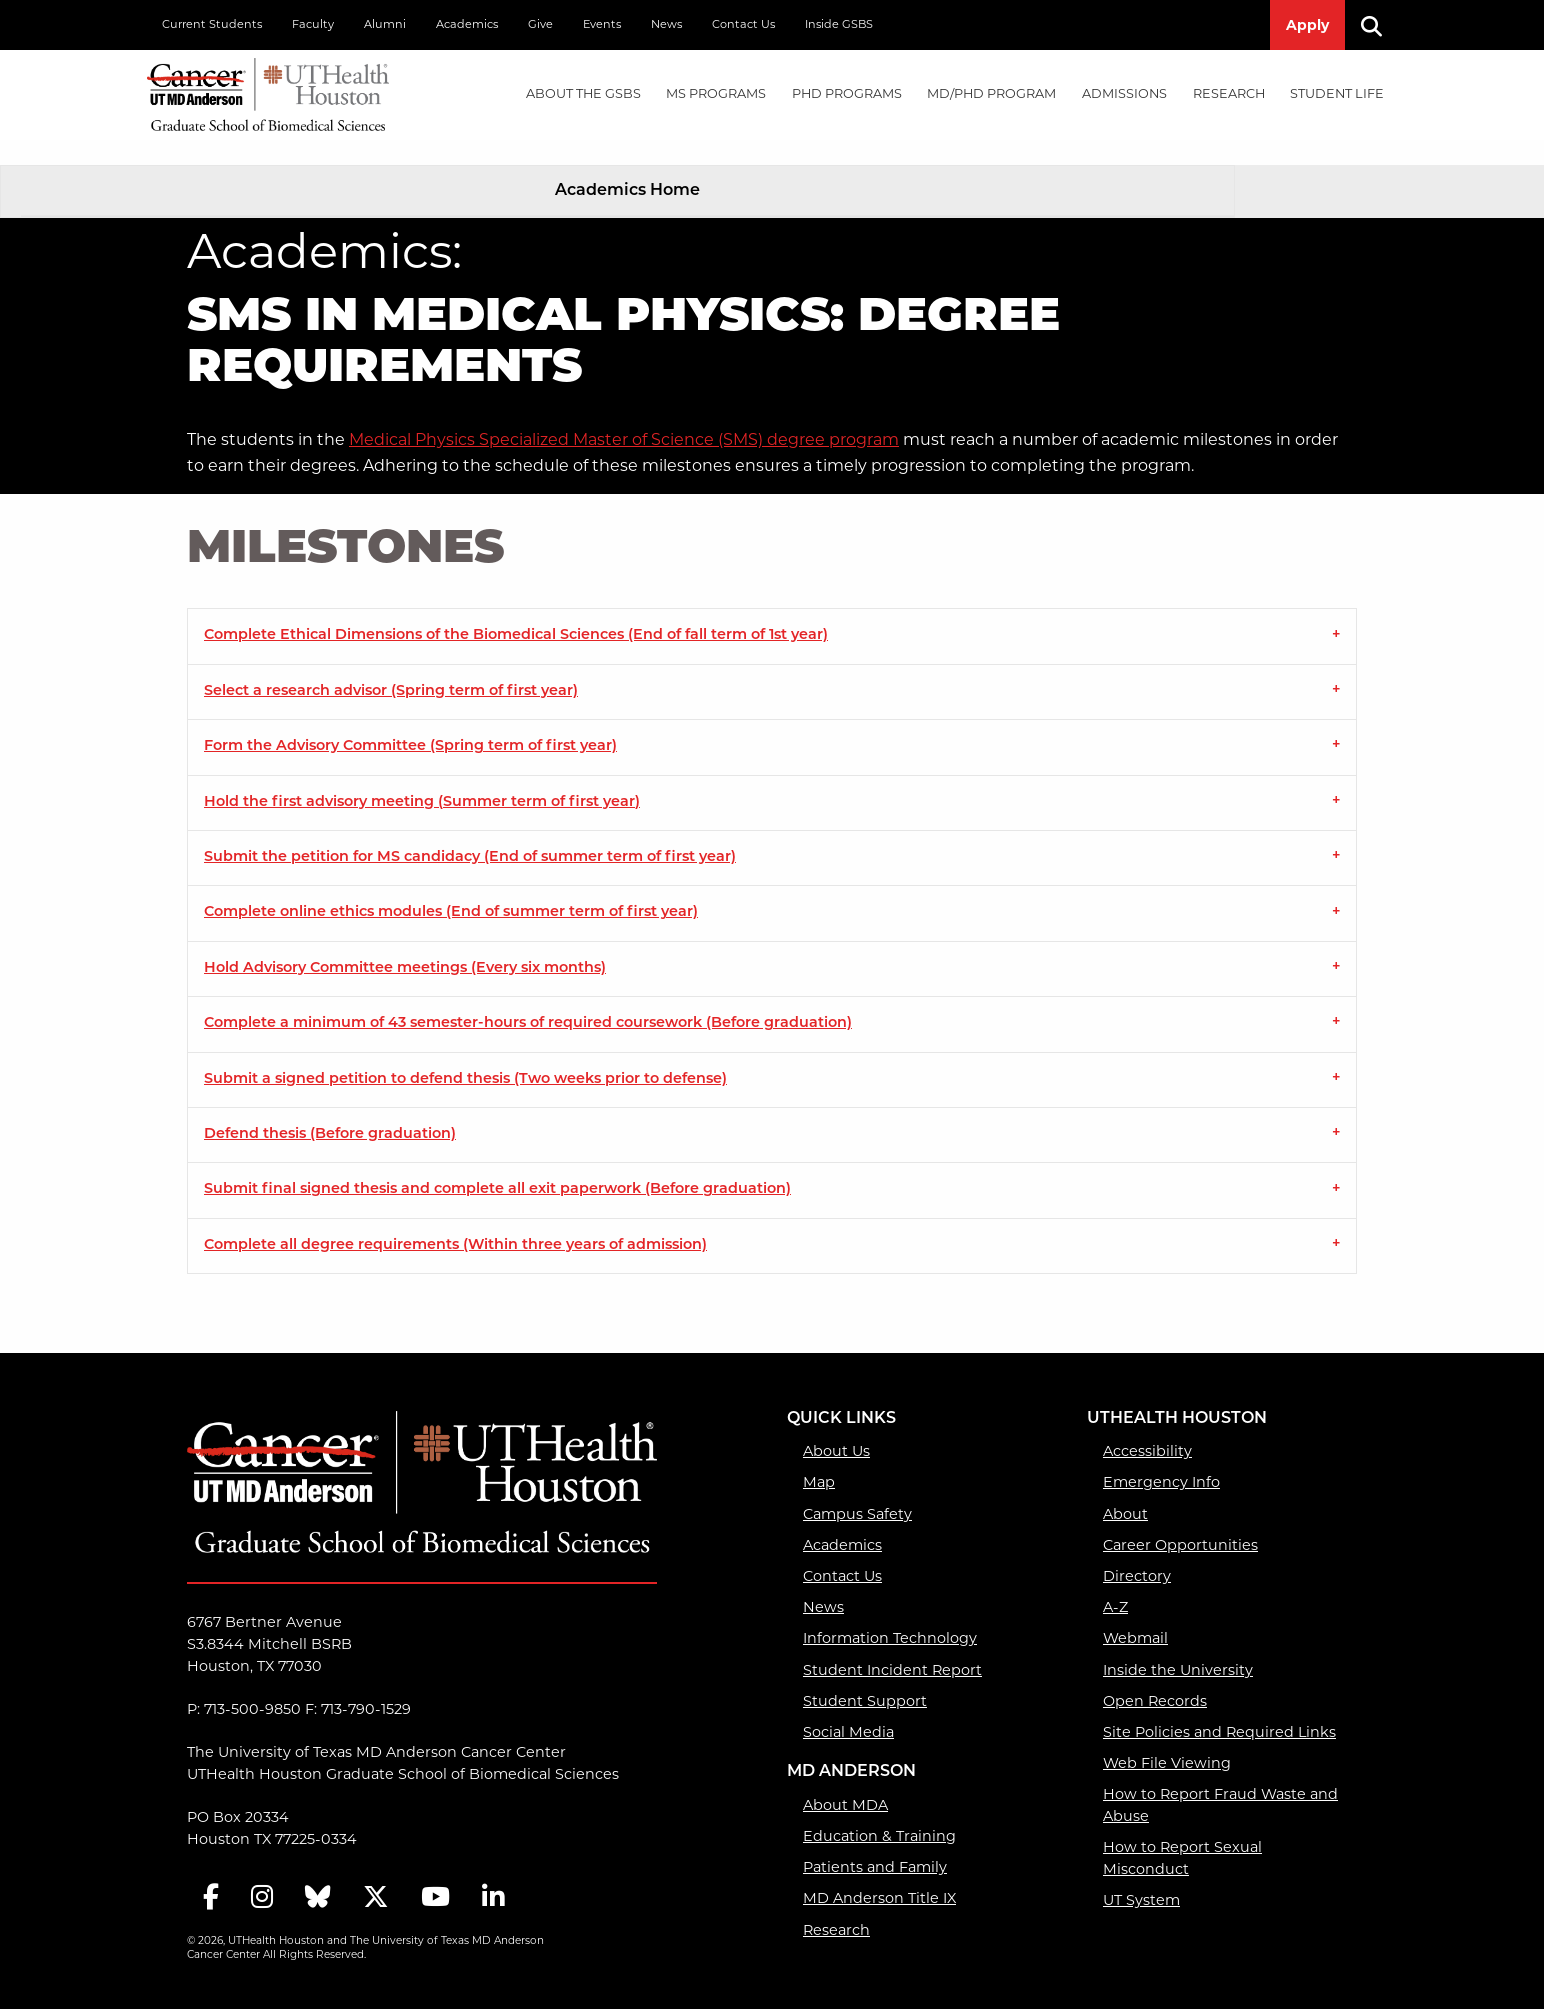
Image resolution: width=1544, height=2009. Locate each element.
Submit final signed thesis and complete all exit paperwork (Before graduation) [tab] (497, 1165)
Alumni (385, 24)
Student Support (865, 1676)
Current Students (212, 24)
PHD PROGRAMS (847, 93)
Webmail (1135, 1614)
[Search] (1379, 25)
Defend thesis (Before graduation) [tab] (330, 1110)
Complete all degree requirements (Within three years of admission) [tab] (455, 1220)
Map (819, 1458)
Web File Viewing (1167, 1739)
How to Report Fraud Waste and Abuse (1220, 1781)
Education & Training (879, 1811)
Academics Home (627, 166)
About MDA (845, 1780)
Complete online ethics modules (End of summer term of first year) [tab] (451, 888)
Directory (1137, 1551)
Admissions (1124, 93)
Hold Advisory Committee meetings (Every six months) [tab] (405, 943)
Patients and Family (875, 1843)
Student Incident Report (892, 1645)
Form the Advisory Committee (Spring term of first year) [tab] (410, 722)
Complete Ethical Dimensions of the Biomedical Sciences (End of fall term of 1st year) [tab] (516, 611)
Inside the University (1178, 1645)
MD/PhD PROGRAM (991, 93)
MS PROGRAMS (716, 93)
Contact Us (743, 24)
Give (540, 24)
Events (602, 24)
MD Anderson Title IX (879, 1874)
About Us (836, 1427)
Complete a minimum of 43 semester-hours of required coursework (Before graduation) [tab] (528, 999)
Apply (1307, 25)
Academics (467, 24)
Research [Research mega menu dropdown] (1229, 93)
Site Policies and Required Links (1219, 1707)
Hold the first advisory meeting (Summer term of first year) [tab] (422, 777)
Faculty (313, 24)
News (666, 24)
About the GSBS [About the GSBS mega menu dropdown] (583, 93)
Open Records (1155, 1676)
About (1125, 1489)
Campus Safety (857, 1489)
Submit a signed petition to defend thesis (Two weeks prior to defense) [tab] (465, 1054)
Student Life (1337, 93)
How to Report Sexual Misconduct (1182, 1834)
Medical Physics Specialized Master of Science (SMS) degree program (624, 415)
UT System (1141, 1875)
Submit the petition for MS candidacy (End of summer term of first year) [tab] (470, 833)
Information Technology (890, 1614)
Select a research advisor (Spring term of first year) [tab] (391, 666)
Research (836, 1905)
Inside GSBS (839, 24)
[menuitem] (583, 94)
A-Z (1115, 1583)
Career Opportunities (1180, 1520)
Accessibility (1147, 1427)
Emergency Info (1161, 1458)
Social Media (848, 1707)
